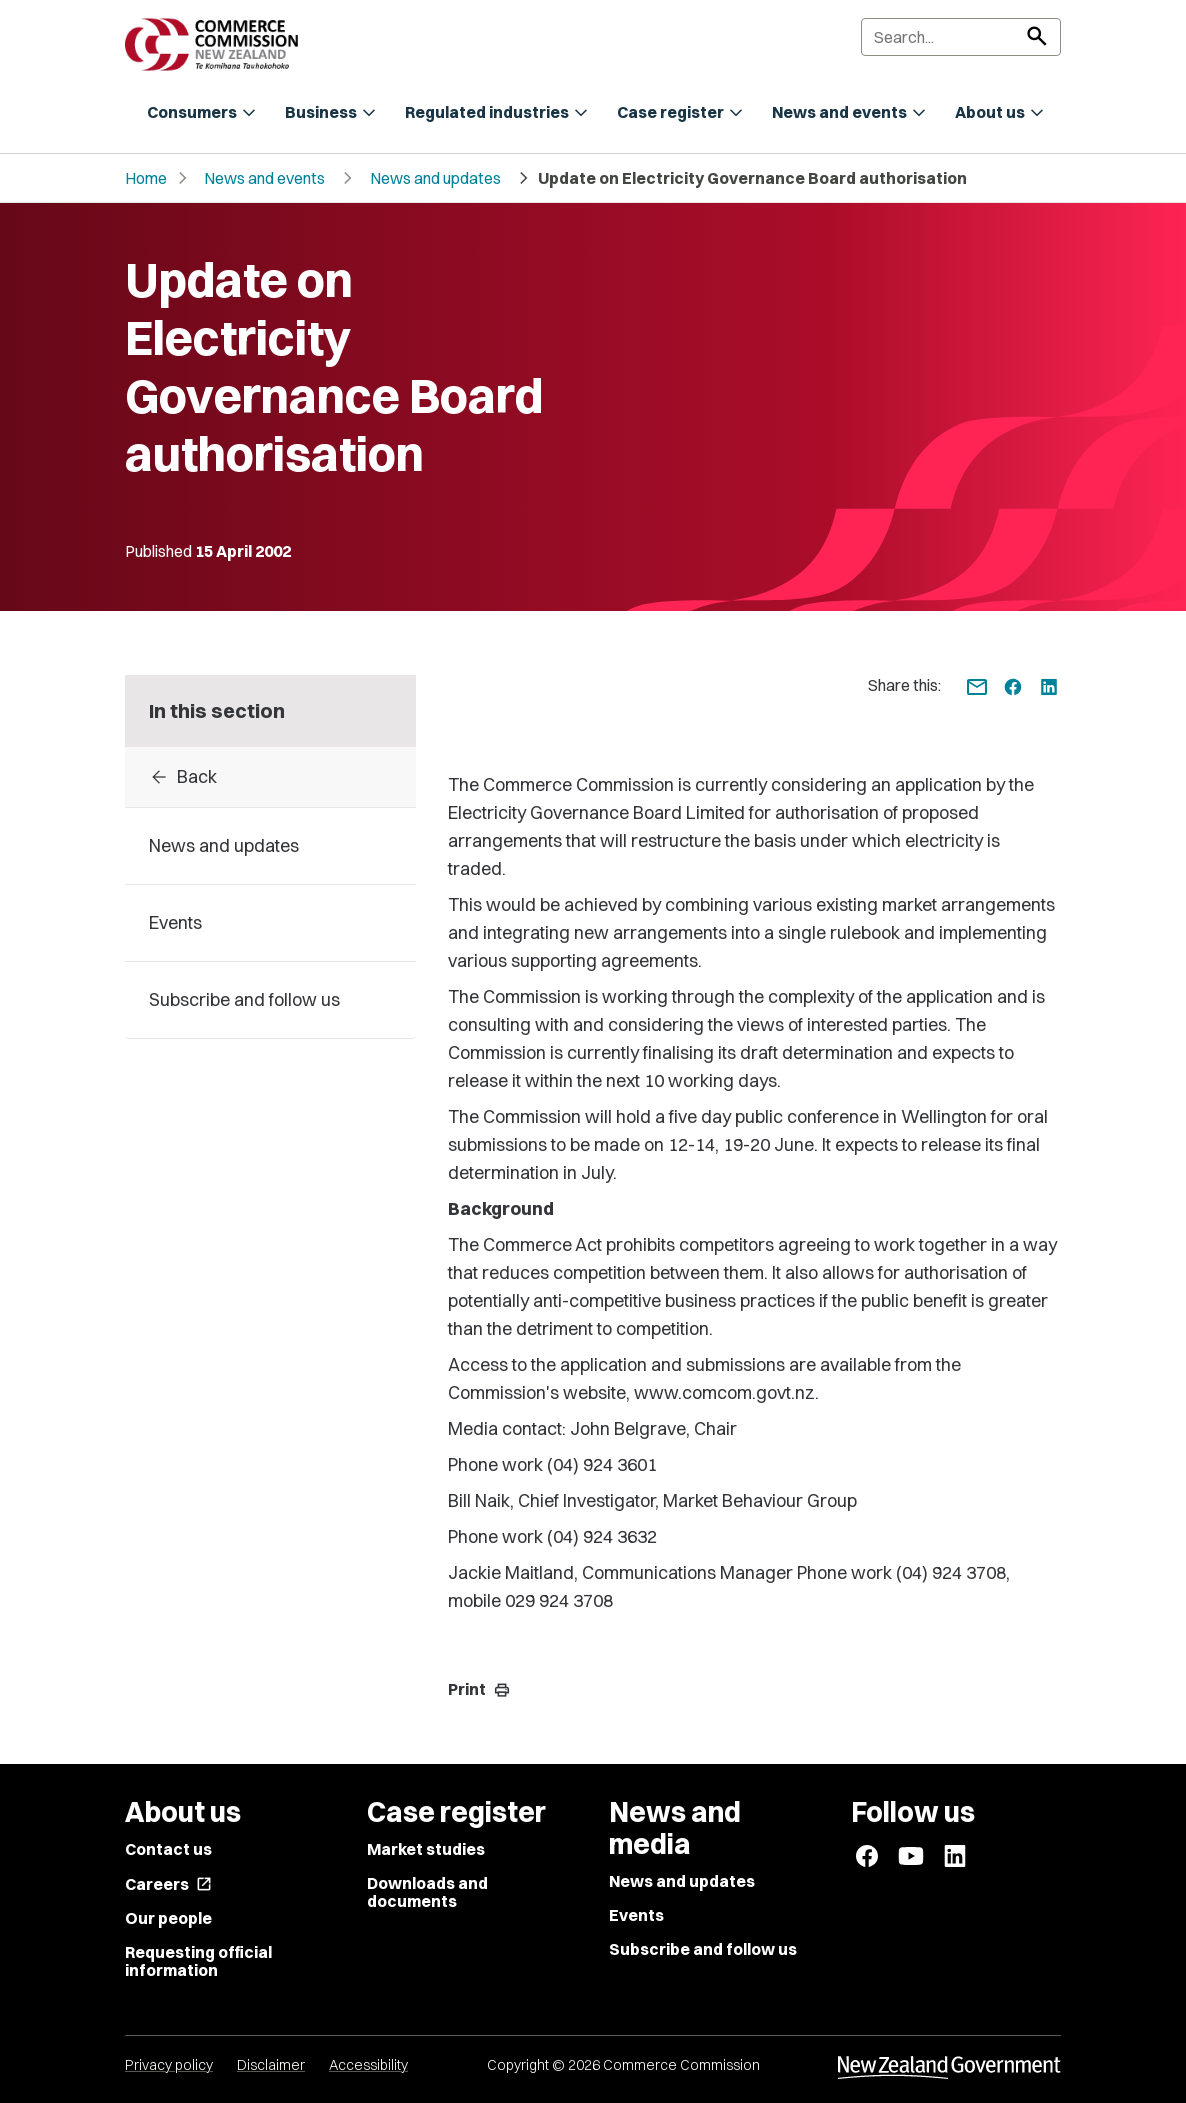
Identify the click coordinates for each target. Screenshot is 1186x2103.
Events (636, 1915)
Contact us (168, 1849)
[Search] (961, 37)
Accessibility (368, 2065)
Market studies (426, 1849)
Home (146, 178)
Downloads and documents (427, 1892)
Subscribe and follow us (703, 1949)
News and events (264, 178)
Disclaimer (271, 2065)
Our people (168, 1918)
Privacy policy (169, 2065)
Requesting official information (198, 1961)
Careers (168, 1884)
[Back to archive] (270, 777)
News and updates (435, 178)
